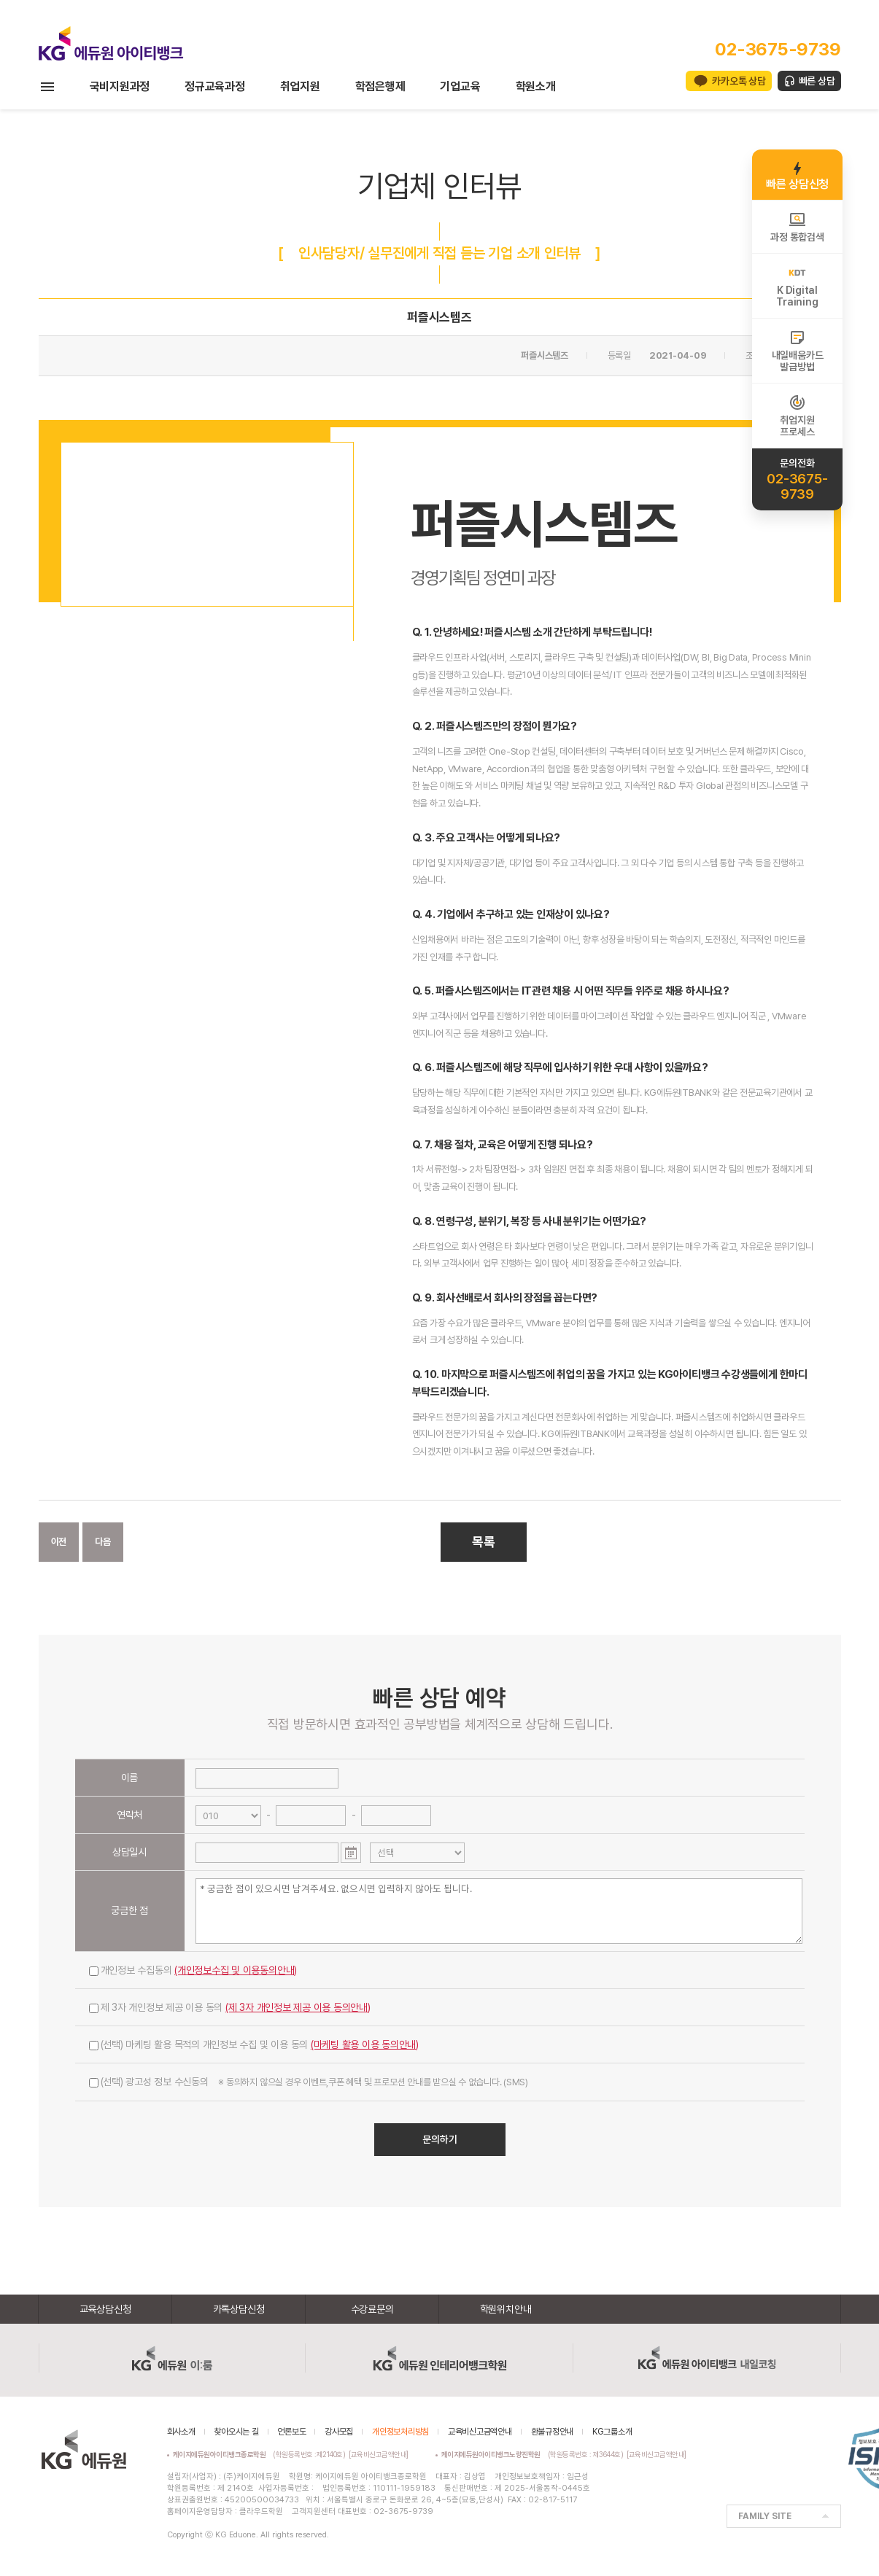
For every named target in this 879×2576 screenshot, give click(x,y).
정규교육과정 (215, 86)
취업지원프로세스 (797, 415)
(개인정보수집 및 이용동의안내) (235, 1970)
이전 (59, 1541)
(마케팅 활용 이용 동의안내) (365, 2044)
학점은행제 (380, 86)
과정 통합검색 (797, 227)
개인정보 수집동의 (193, 1970)
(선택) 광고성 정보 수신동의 (308, 2081)
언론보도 (291, 2432)
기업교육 (460, 86)
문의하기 (439, 2139)
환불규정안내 (552, 2432)
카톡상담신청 (239, 2309)
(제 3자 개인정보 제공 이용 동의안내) (298, 2007)
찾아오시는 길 (236, 2432)
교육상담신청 (105, 2309)
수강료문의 (372, 2309)
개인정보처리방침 (400, 2432)
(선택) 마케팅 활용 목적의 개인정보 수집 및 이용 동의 (254, 2044)
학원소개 (536, 86)
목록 (483, 1541)
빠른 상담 (817, 81)
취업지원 (300, 86)
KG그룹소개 (612, 2432)
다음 (103, 1541)
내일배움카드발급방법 (798, 351)
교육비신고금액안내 (480, 2432)
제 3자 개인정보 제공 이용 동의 (230, 2007)
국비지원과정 (120, 86)
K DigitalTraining (797, 286)
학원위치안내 (506, 2309)
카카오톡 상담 (738, 81)
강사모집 (339, 2432)
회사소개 (181, 2432)
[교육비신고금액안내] (378, 2454)
